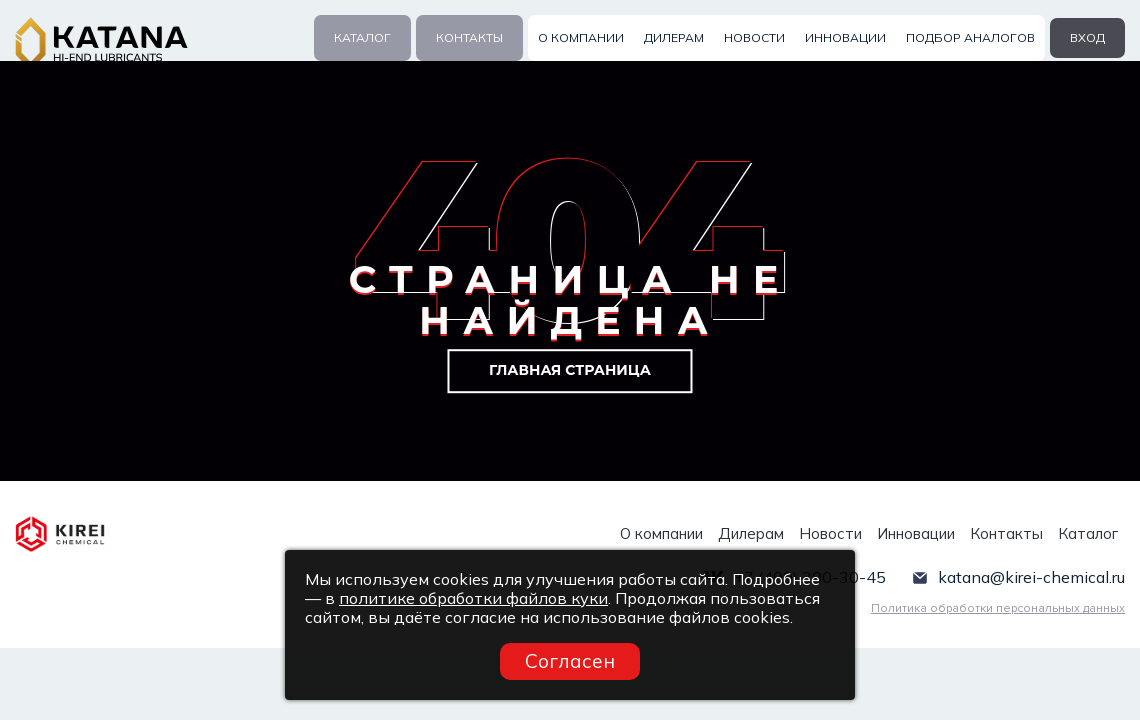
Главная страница (570, 370)
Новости (754, 37)
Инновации (845, 37)
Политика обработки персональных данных (998, 608)
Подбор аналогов (970, 37)
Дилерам (674, 37)
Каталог (362, 37)
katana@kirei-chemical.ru (1031, 577)
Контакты (469, 37)
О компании (581, 37)
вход (1087, 37)
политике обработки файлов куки (473, 598)
